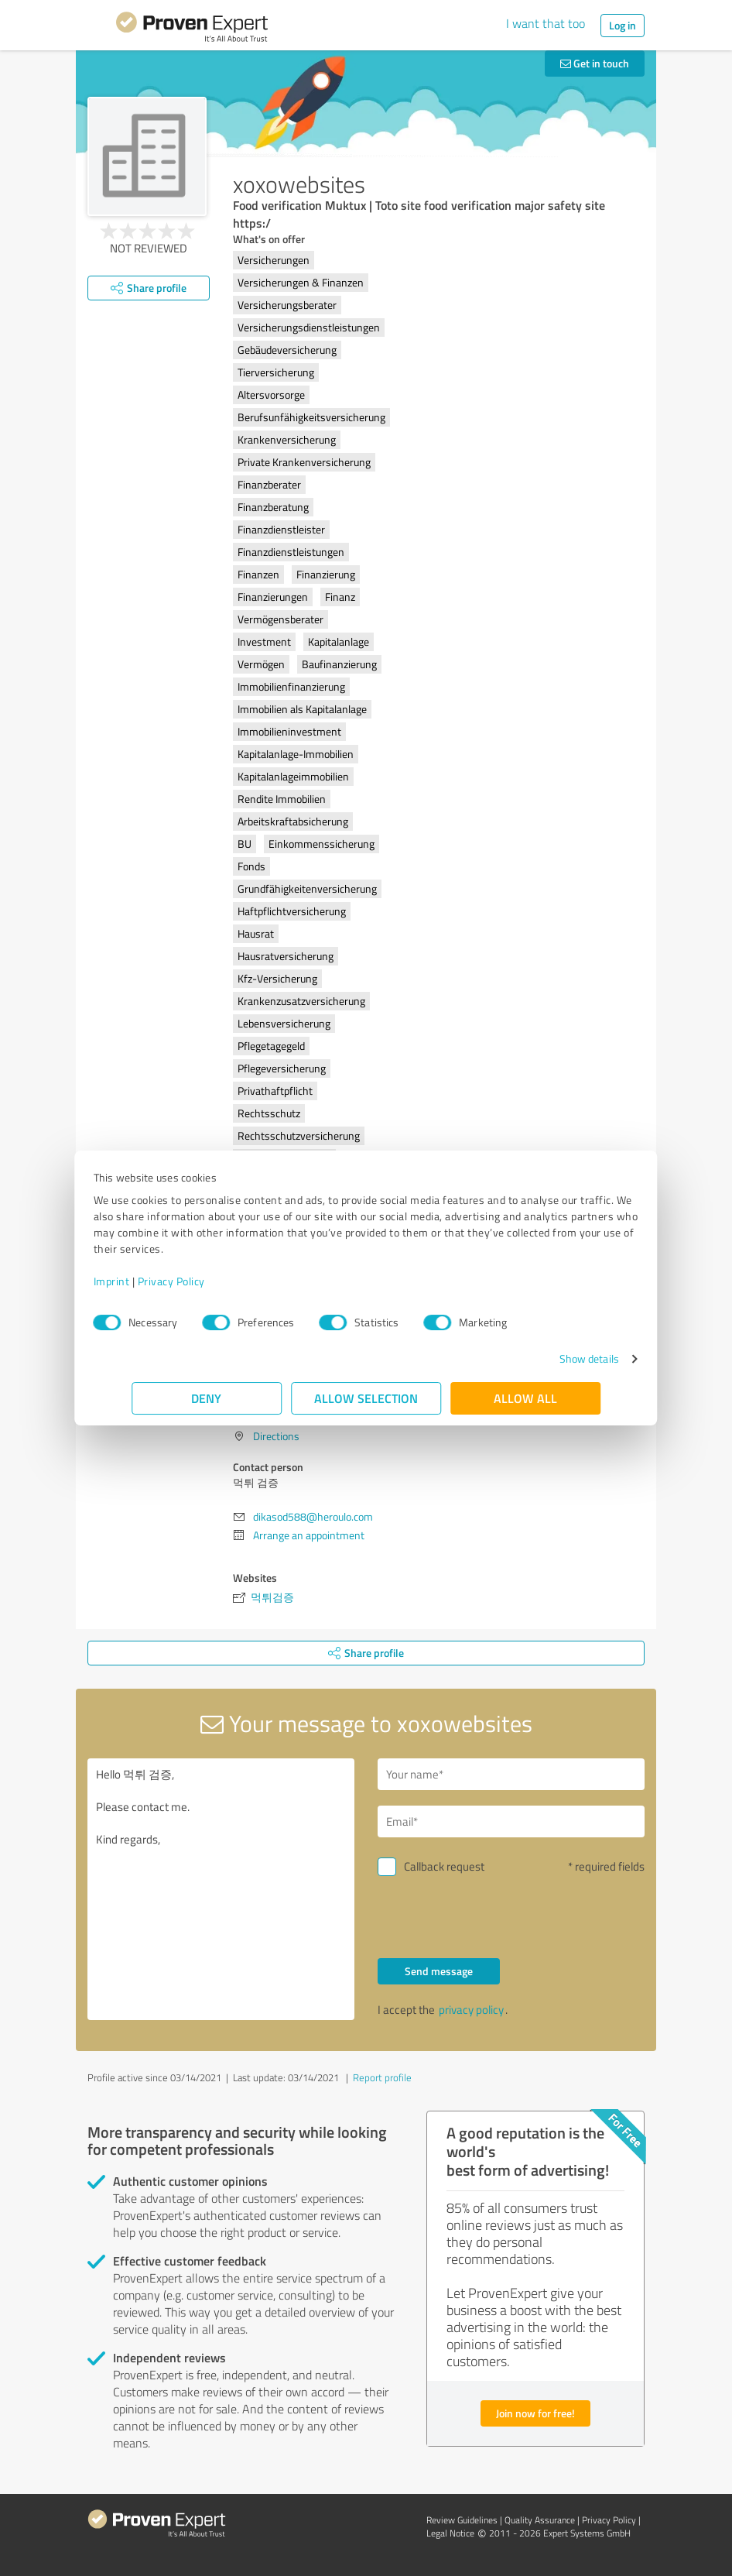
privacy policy (471, 2009)
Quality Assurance (540, 2519)
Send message (439, 1971)
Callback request (444, 1866)
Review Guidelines (462, 2519)
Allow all (525, 1398)
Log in (622, 25)
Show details (550, 1358)
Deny (207, 1398)
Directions (276, 1436)
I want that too (545, 23)
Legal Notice (450, 2533)
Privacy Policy (209, 1281)
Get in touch (594, 63)
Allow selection (366, 1398)
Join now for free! (535, 2413)
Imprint (150, 1281)
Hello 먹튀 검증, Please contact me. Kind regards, (220, 1889)
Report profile (382, 2077)
